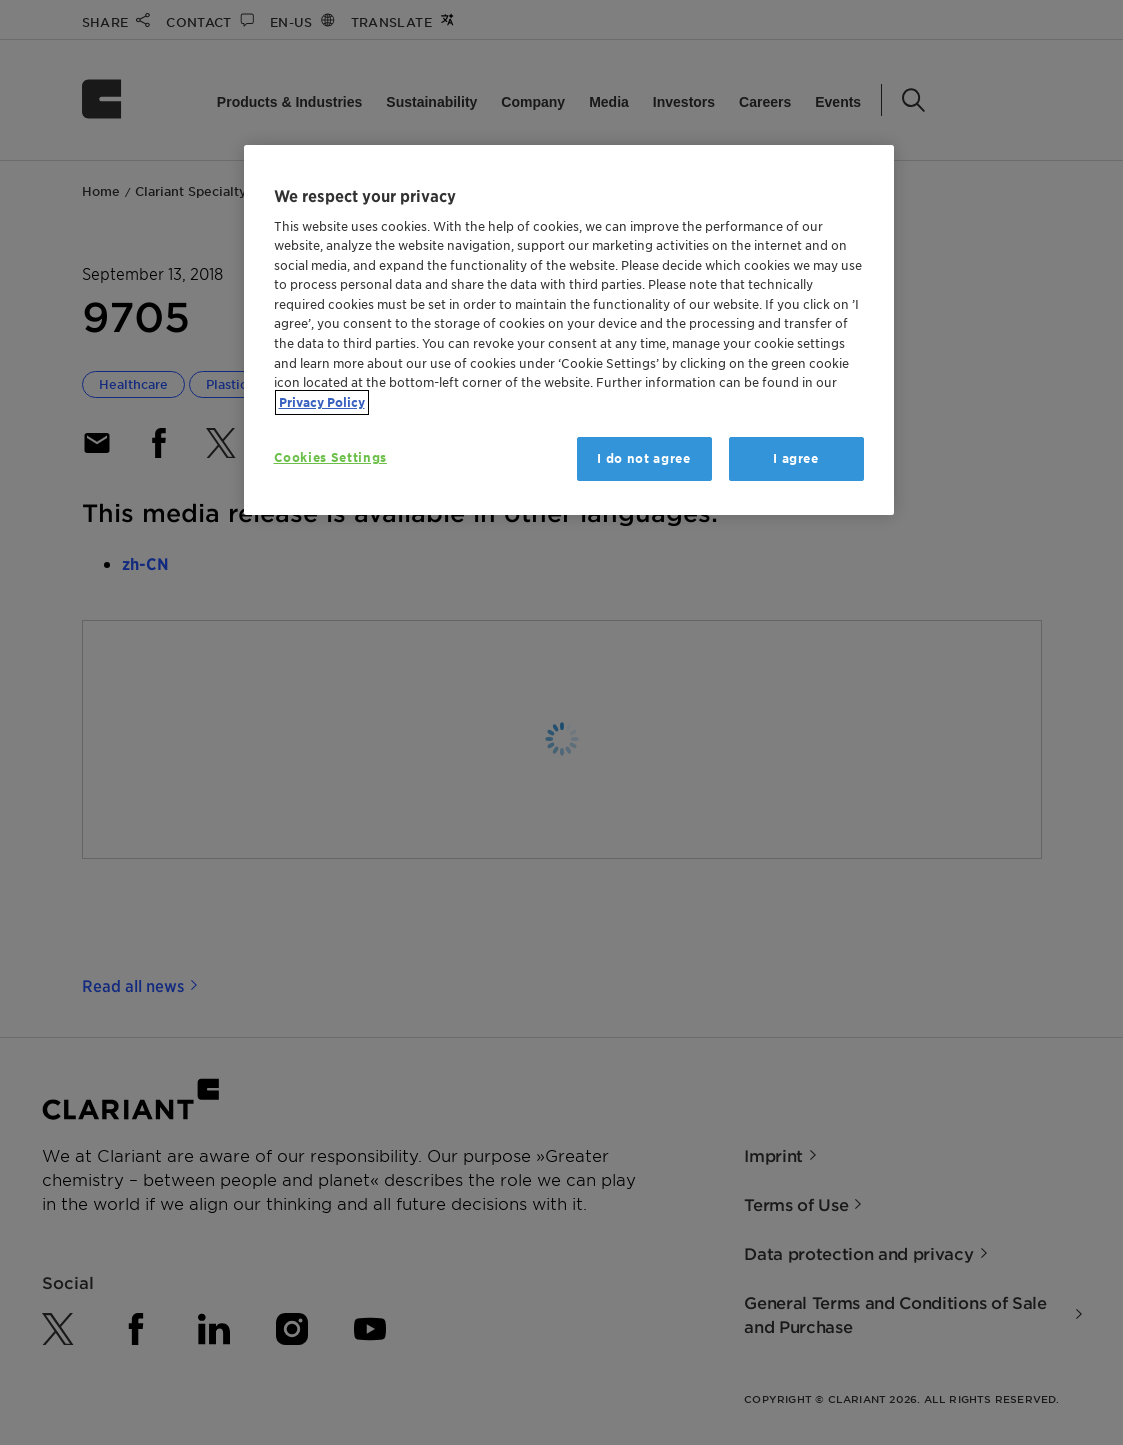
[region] (569, 330)
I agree (796, 458)
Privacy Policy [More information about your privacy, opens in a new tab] (322, 402)
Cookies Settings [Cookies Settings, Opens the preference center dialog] (330, 457)
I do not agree (643, 458)
